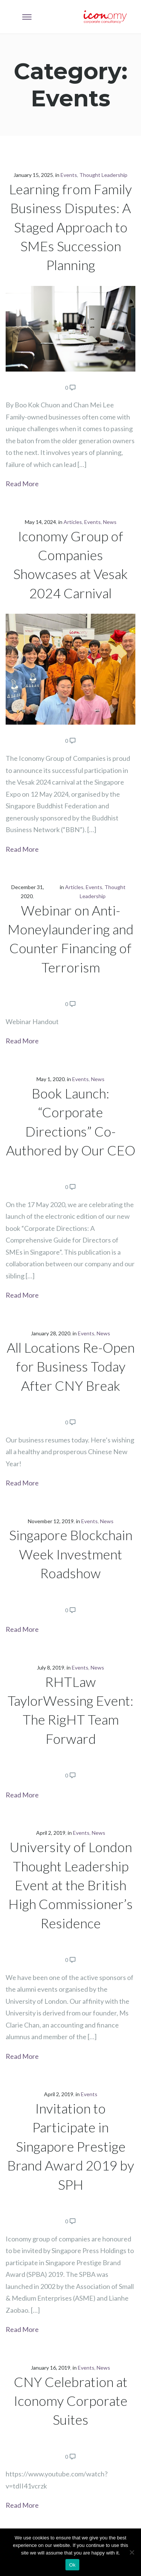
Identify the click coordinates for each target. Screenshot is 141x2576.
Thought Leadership (103, 175)
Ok (72, 2565)
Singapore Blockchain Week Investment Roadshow (70, 1554)
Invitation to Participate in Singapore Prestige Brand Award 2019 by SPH (70, 2146)
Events (69, 175)
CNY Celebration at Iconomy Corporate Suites (70, 2400)
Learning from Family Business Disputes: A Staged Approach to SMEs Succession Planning (70, 227)
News (110, 522)
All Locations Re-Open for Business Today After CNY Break (71, 1366)
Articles (73, 522)
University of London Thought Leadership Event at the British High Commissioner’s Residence (70, 1885)
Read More (22, 483)
